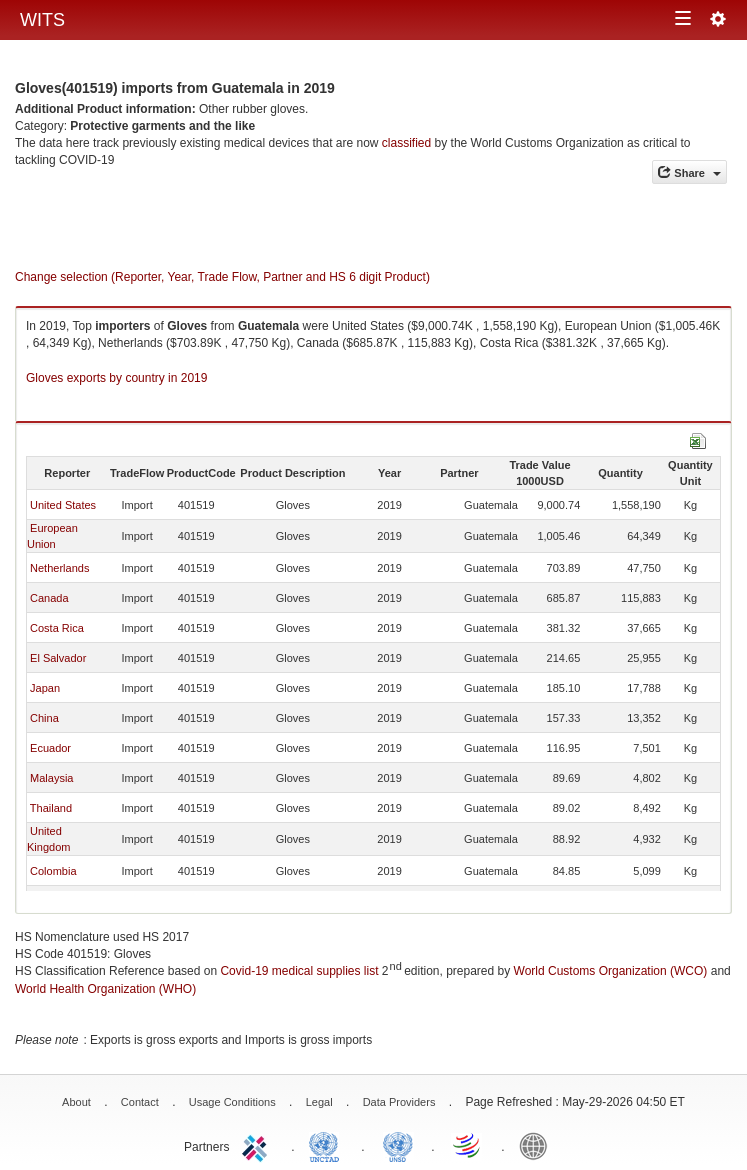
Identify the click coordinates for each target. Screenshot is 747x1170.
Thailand (51, 808)
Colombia (53, 871)
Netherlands (59, 568)
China (44, 718)
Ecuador (50, 748)
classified (406, 143)
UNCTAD (328, 1145)
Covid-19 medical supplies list (299, 971)
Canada (49, 598)
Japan (45, 688)
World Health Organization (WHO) (105, 989)
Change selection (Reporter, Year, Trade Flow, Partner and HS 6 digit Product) (222, 277)
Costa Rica (57, 628)
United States (63, 505)
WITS (42, 20)
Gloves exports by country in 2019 (116, 378)
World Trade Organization (468, 1145)
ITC (258, 1145)
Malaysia (51, 778)
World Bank (538, 1145)
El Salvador (58, 658)
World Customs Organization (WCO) (611, 971)
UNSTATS (398, 1145)
